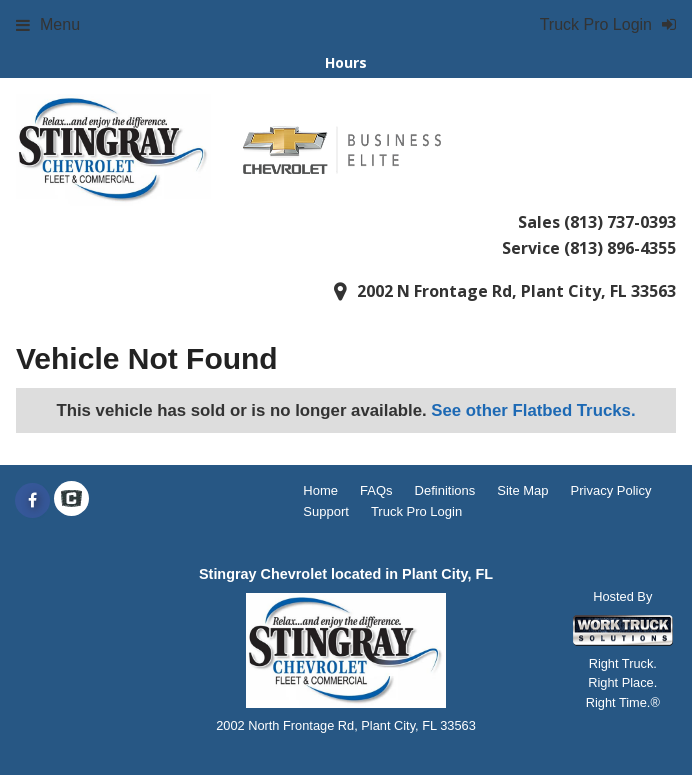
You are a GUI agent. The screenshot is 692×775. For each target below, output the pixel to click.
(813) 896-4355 (620, 248)
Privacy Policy (611, 490)
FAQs (376, 490)
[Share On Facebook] (32, 501)
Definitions (445, 490)
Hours (346, 62)
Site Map (522, 490)
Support (326, 511)
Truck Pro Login (416, 511)
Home (320, 490)
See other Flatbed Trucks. (533, 410)
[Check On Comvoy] (71, 501)
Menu (48, 24)
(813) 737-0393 (620, 222)
